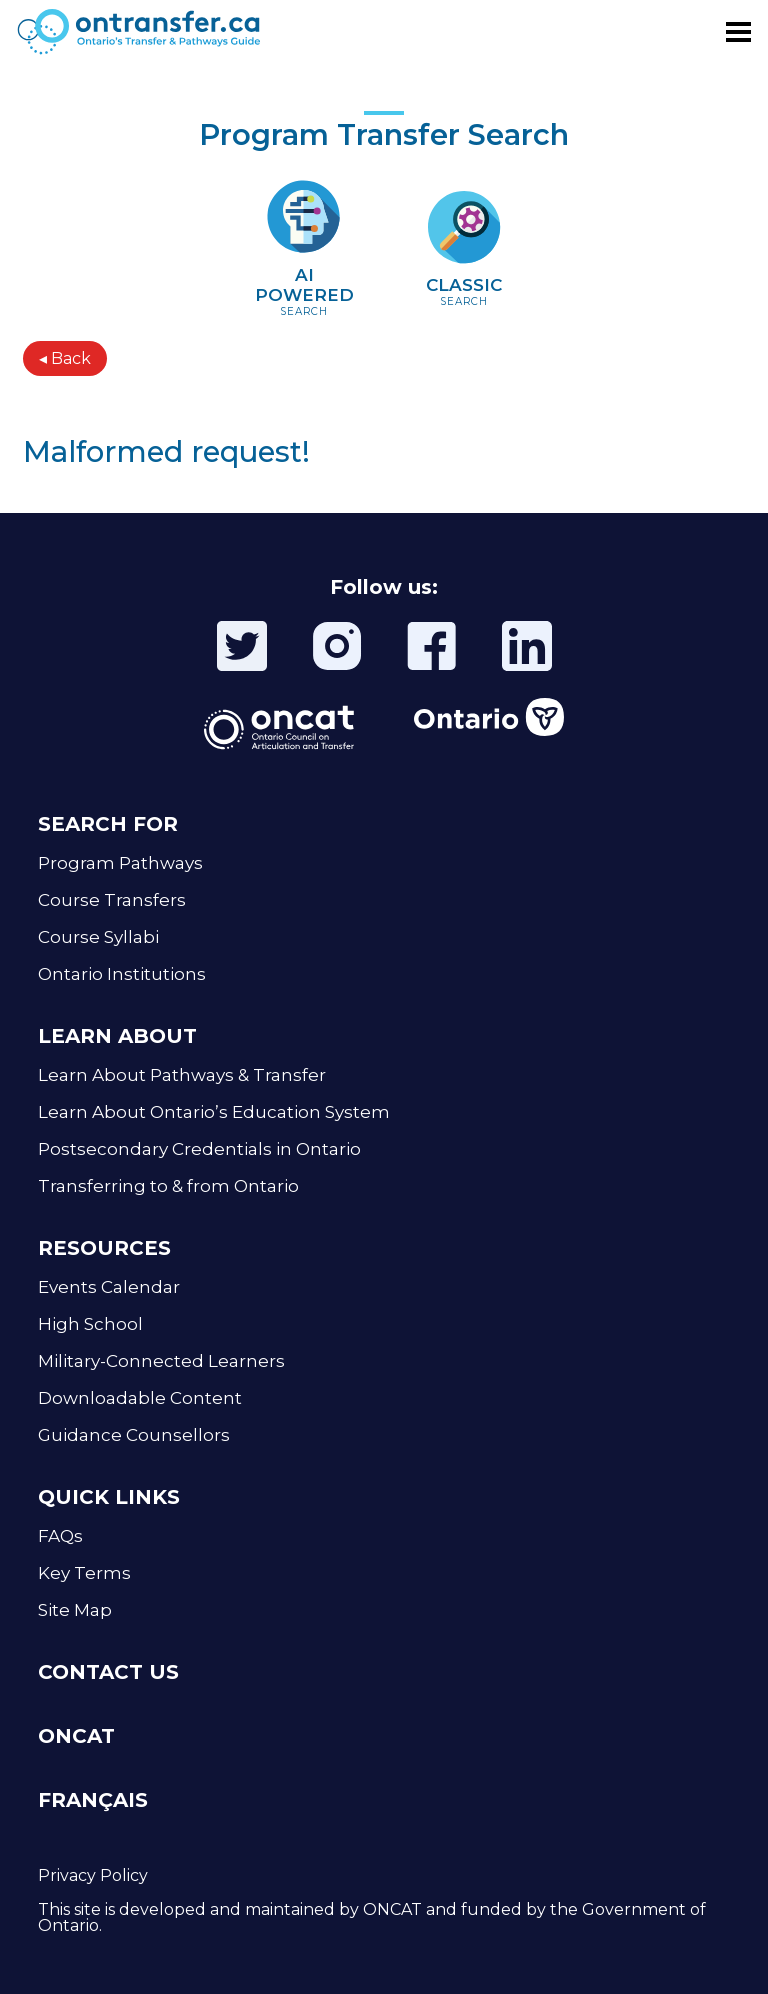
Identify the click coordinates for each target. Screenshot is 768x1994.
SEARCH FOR (108, 824)
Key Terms (84, 1573)
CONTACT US (108, 1672)
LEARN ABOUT (117, 1036)
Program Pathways (120, 863)
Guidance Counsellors (134, 1435)
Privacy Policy (93, 1875)
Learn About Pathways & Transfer (182, 1075)
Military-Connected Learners (161, 1361)
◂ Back (65, 358)
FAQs (60, 1536)
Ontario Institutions (122, 974)
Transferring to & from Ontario (168, 1186)
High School (90, 1324)
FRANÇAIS (93, 1800)
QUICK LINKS (109, 1497)
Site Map (75, 1610)
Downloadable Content (140, 1398)
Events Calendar (109, 1287)
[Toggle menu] (738, 32)
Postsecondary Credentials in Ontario (199, 1149)
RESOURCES (104, 1248)
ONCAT (76, 1736)
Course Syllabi (98, 937)
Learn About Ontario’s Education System (214, 1112)
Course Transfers (112, 900)
